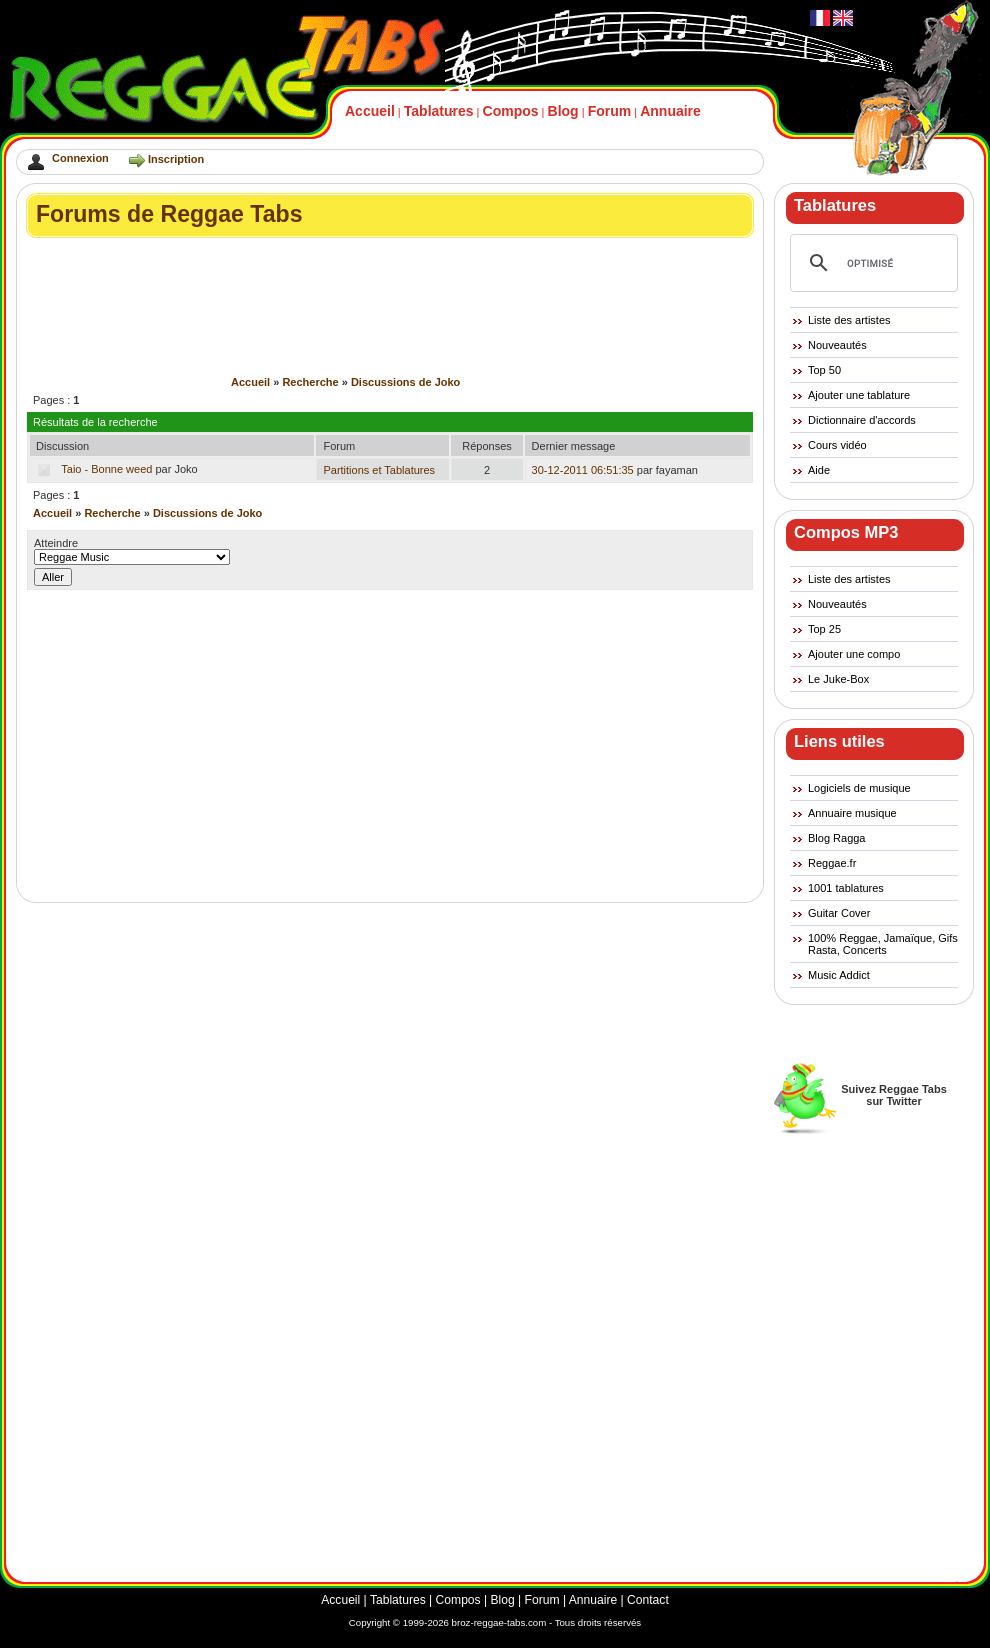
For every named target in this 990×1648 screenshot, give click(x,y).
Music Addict (839, 975)
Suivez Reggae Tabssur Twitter (894, 1095)
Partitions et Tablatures (379, 470)
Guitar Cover (839, 913)
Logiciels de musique (859, 788)
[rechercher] (871, 263)
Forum (610, 111)
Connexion (80, 158)
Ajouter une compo (854, 654)
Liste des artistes (849, 320)
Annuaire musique (852, 813)
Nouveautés (837, 345)
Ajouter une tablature (859, 395)
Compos (511, 111)
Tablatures (439, 111)
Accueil (370, 111)
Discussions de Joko (405, 382)
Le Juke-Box (838, 679)
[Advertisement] (391, 255)
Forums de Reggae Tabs (169, 214)
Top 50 (824, 370)
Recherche (310, 382)
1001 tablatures (846, 888)
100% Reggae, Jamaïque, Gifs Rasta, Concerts (883, 944)
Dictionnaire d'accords (862, 420)
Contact (648, 1600)
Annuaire (670, 111)
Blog (563, 111)
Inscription (176, 159)
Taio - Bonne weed (106, 469)
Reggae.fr (832, 863)
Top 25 (824, 629)
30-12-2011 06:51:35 (583, 470)
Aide (819, 470)
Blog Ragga (837, 838)
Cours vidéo (837, 445)
